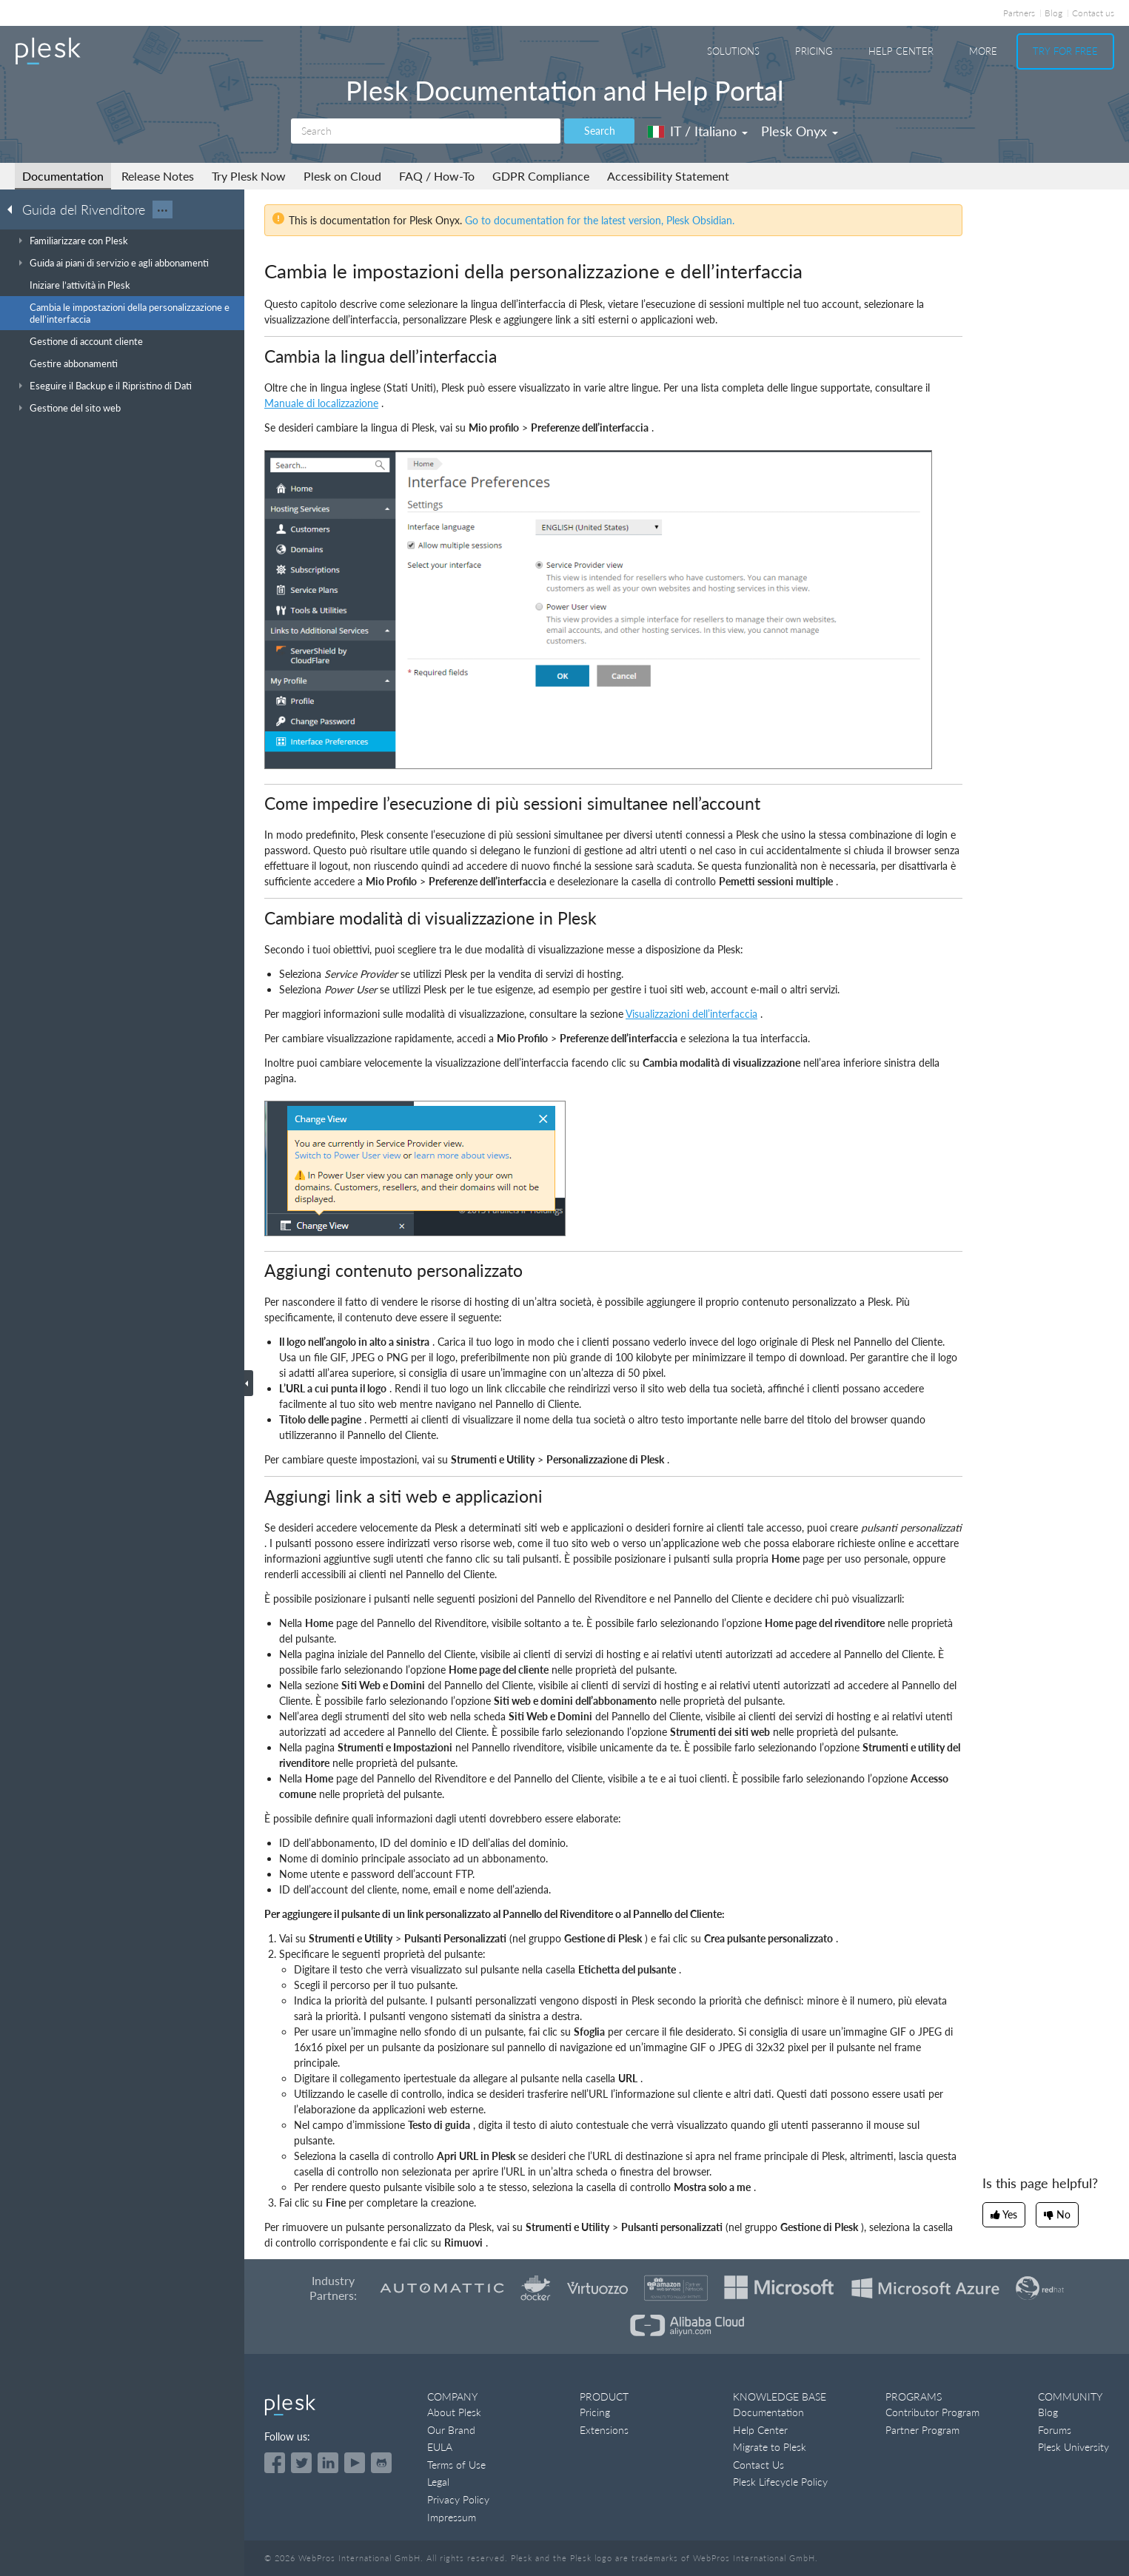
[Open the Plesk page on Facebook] (274, 2462)
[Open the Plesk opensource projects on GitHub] (381, 2462)
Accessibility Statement (668, 176)
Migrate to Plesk (769, 2447)
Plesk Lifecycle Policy (780, 2481)
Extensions (604, 2430)
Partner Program (922, 2430)
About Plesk (454, 2412)
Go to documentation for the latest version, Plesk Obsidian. (599, 220)
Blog (1053, 13)
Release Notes (157, 176)
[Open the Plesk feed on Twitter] (301, 2462)
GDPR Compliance (540, 176)
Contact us (1093, 13)
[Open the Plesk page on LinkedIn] (328, 2462)
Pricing (814, 51)
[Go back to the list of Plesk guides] (14, 208)
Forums (1054, 2430)
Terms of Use (456, 2464)
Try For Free (1065, 51)
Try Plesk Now (249, 176)
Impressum (451, 2517)
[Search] (425, 131)
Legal (438, 2481)
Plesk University (1073, 2447)
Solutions (733, 51)
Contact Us (758, 2464)
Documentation (63, 176)
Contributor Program (932, 2412)
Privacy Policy (458, 2499)
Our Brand (451, 2430)
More (983, 51)
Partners (1019, 13)
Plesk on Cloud (342, 176)
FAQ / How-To (437, 176)
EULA (439, 2447)
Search (599, 130)
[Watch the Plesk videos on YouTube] (354, 2462)
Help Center (901, 51)
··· (162, 209)
